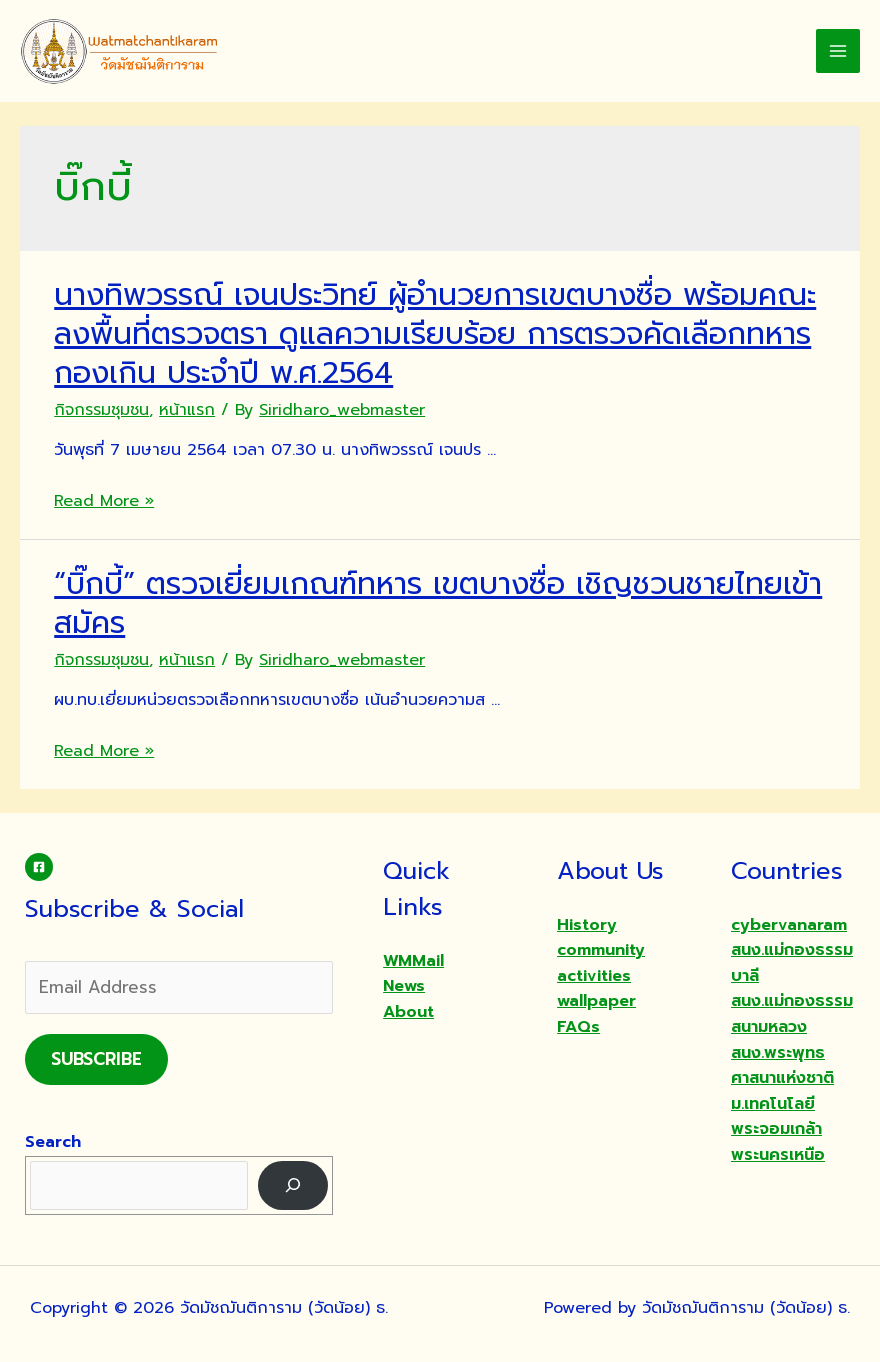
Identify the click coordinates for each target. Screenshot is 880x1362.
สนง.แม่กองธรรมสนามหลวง (792, 1014)
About (408, 1012)
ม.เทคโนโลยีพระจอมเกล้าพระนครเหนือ (778, 1129)
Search (53, 1142)
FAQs (578, 1027)
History (587, 925)
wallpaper (596, 1001)
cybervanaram (789, 925)
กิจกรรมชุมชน (101, 410)
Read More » (104, 501)
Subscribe (96, 1059)
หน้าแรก (187, 410)
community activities (601, 963)
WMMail (413, 961)
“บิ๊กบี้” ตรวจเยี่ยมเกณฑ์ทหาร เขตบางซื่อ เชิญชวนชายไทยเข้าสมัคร (438, 603)
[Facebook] (39, 867)
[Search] (293, 1185)
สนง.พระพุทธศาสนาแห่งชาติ (782, 1066)
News (404, 986)
